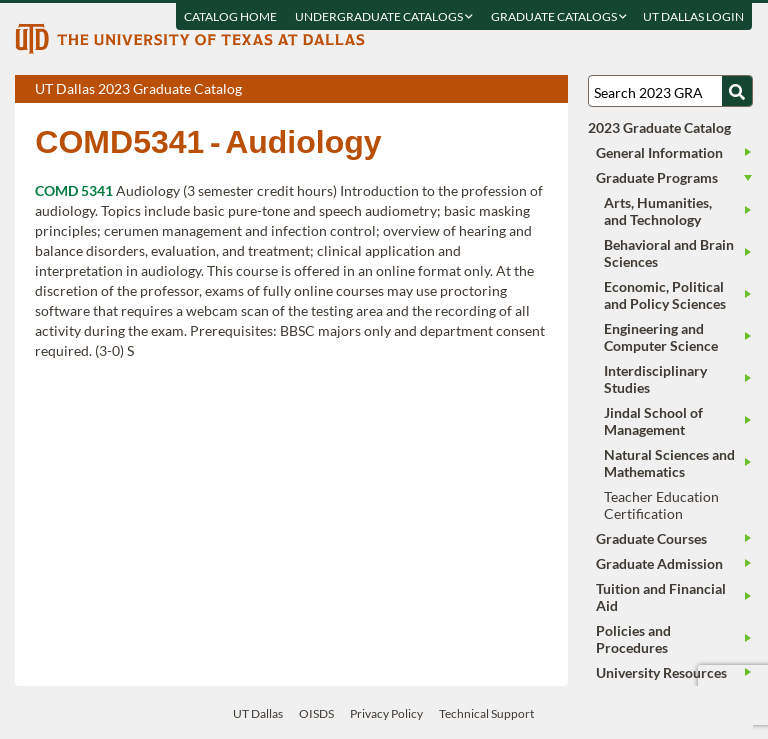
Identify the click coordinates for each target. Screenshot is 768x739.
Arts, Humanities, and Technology (658, 211)
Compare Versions (549, 90)
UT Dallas (258, 713)
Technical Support (486, 713)
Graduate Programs (657, 177)
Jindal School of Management (653, 421)
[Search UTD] (737, 91)
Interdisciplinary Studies (655, 379)
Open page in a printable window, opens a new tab (526, 90)
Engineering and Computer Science (661, 337)
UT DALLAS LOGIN (694, 16)
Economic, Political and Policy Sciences (665, 295)
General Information (659, 152)
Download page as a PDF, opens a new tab (480, 90)
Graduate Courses (651, 538)
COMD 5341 (74, 190)
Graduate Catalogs (560, 16)
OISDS (316, 713)
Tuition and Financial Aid (661, 597)
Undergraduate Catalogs (385, 16)
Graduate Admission (659, 563)
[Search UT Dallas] (670, 91)
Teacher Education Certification (661, 505)
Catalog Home (231, 16)
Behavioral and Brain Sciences (669, 253)
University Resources (661, 672)
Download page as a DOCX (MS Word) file (503, 90)
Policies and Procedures (633, 639)
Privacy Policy (386, 713)
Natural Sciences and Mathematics (669, 463)
